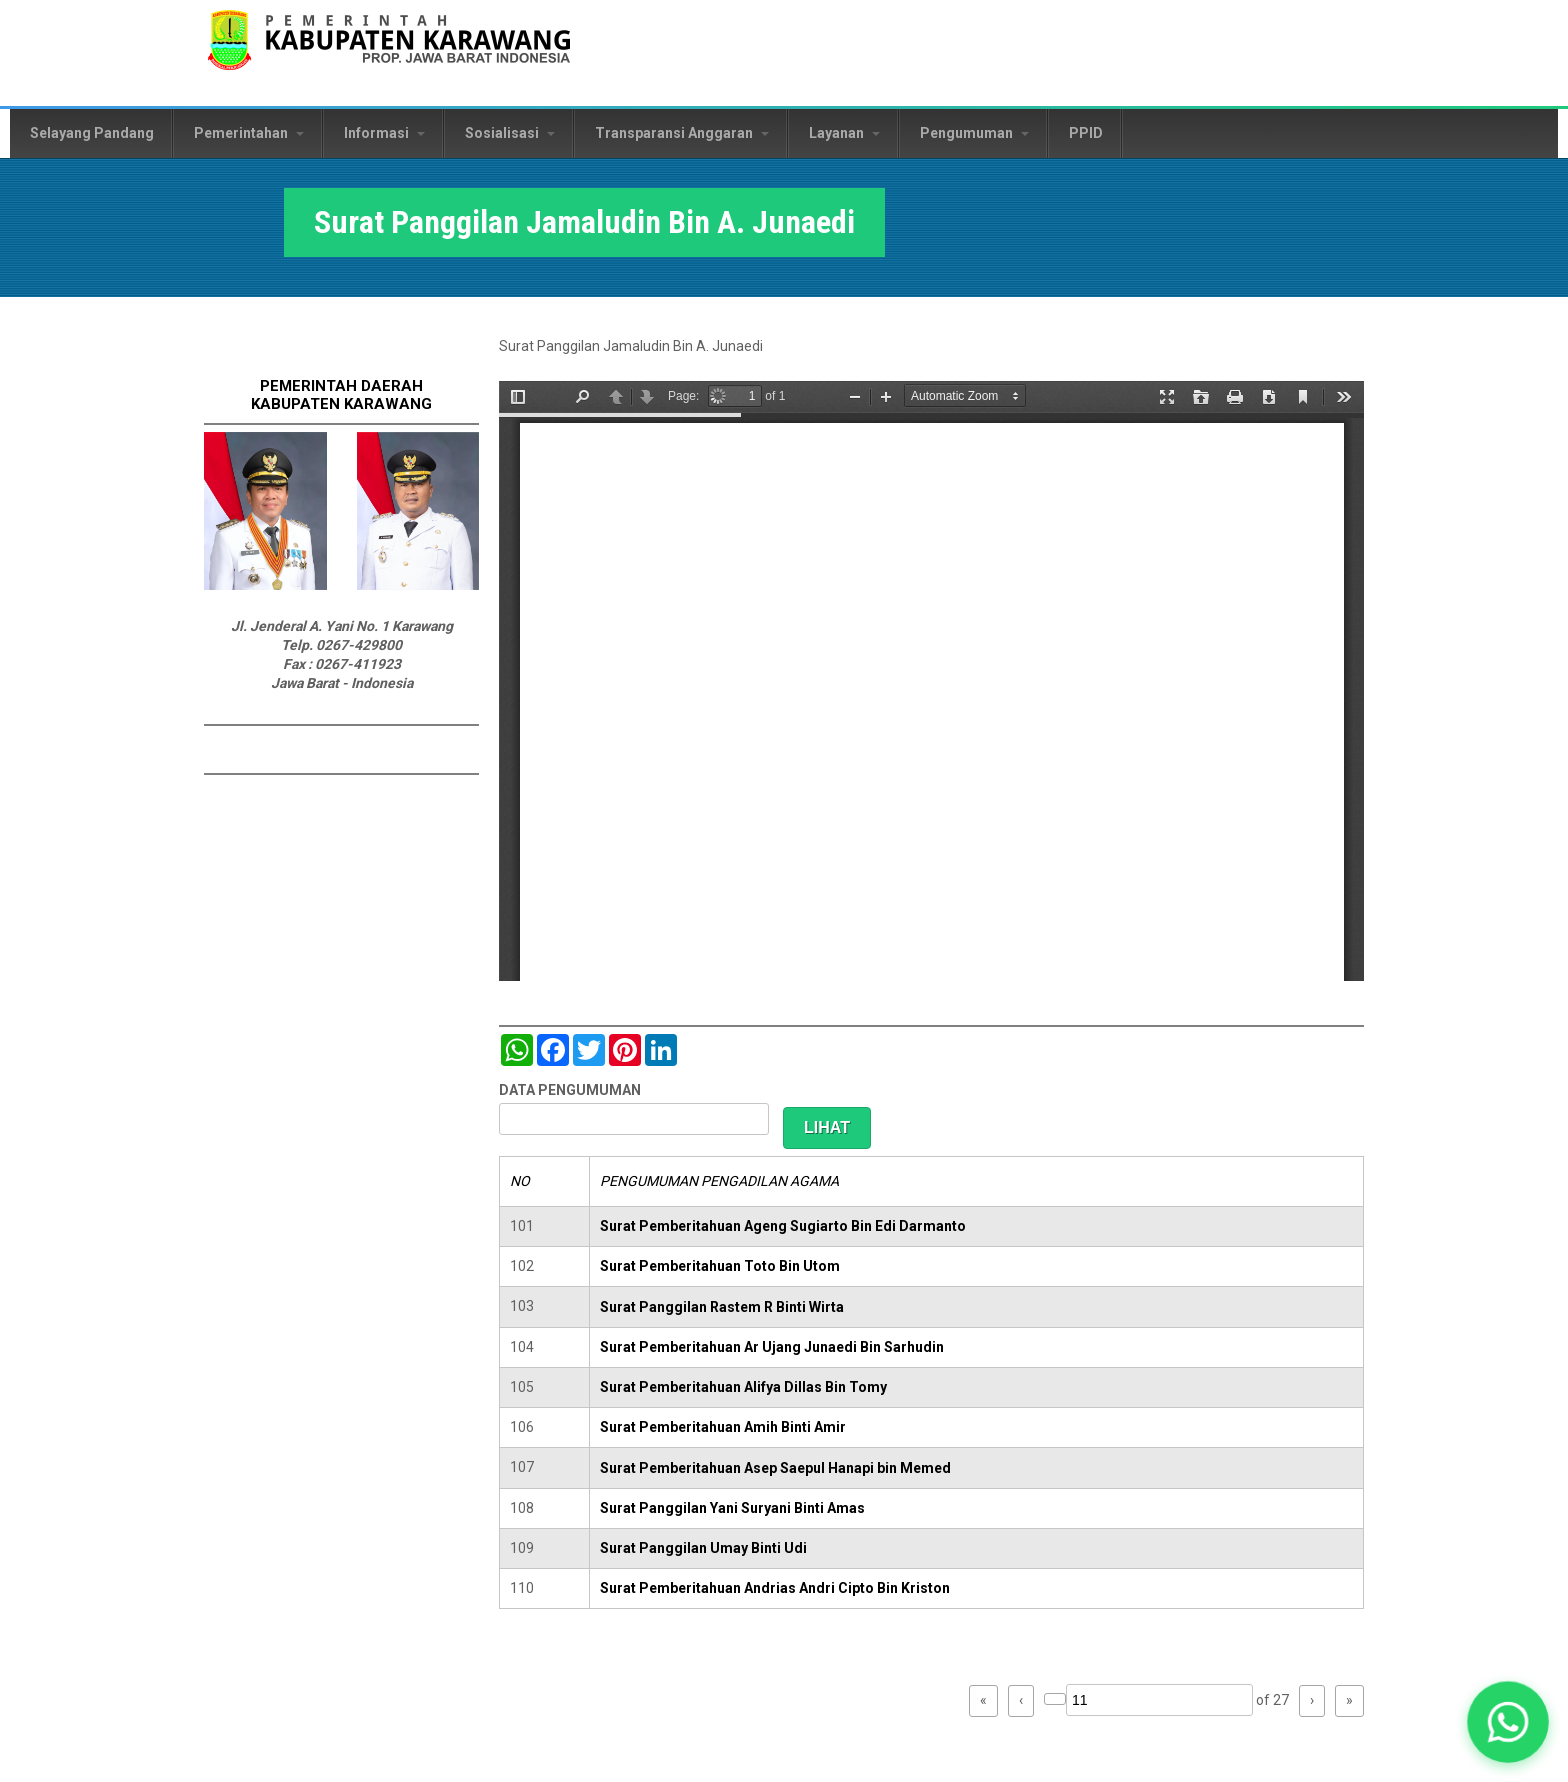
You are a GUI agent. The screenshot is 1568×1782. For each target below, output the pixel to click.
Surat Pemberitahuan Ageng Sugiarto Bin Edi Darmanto (783, 1226)
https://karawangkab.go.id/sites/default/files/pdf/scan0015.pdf (931, 681)
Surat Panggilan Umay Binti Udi (703, 1548)
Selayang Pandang (92, 133)
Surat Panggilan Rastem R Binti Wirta (722, 1307)
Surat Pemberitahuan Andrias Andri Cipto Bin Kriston (775, 1588)
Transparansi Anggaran (682, 133)
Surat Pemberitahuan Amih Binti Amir (723, 1427)
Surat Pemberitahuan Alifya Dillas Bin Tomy (743, 1387)
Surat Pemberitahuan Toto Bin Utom (720, 1266)
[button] (1508, 1722)
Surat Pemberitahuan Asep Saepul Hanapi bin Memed (775, 1468)
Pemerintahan (249, 133)
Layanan (844, 133)
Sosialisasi (510, 133)
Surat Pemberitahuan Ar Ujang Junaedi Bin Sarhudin (772, 1347)
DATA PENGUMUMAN (570, 1090)
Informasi (384, 133)
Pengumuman (974, 133)
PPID (1086, 133)
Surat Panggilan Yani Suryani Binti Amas (732, 1508)
